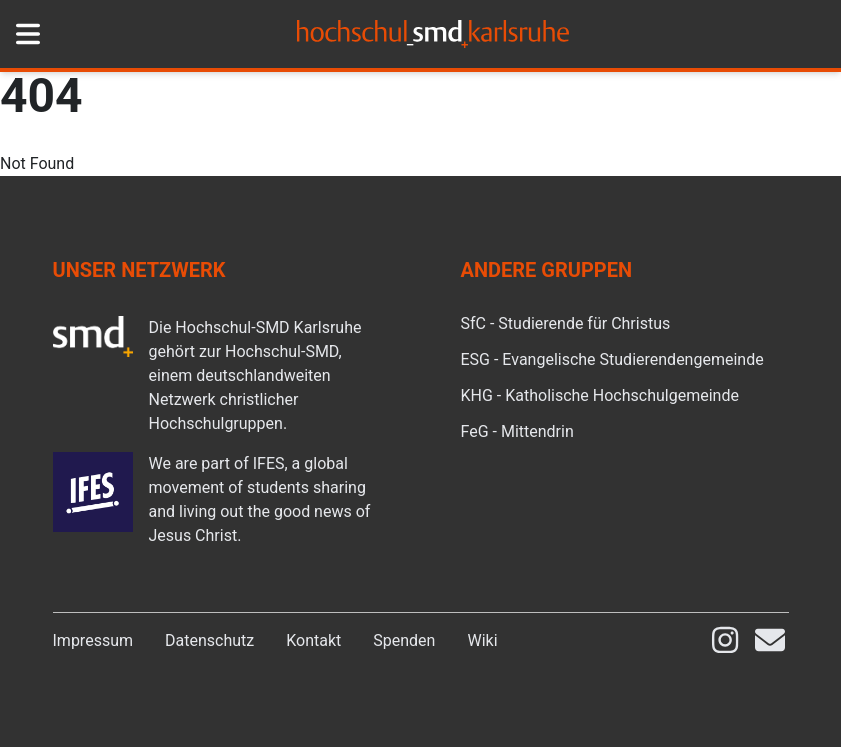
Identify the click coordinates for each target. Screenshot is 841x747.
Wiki (482, 640)
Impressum (93, 640)
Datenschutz (209, 640)
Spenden (404, 640)
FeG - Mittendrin (517, 431)
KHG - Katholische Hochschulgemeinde (600, 395)
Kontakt (313, 640)
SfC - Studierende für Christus (566, 323)
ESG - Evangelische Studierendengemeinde (612, 359)
